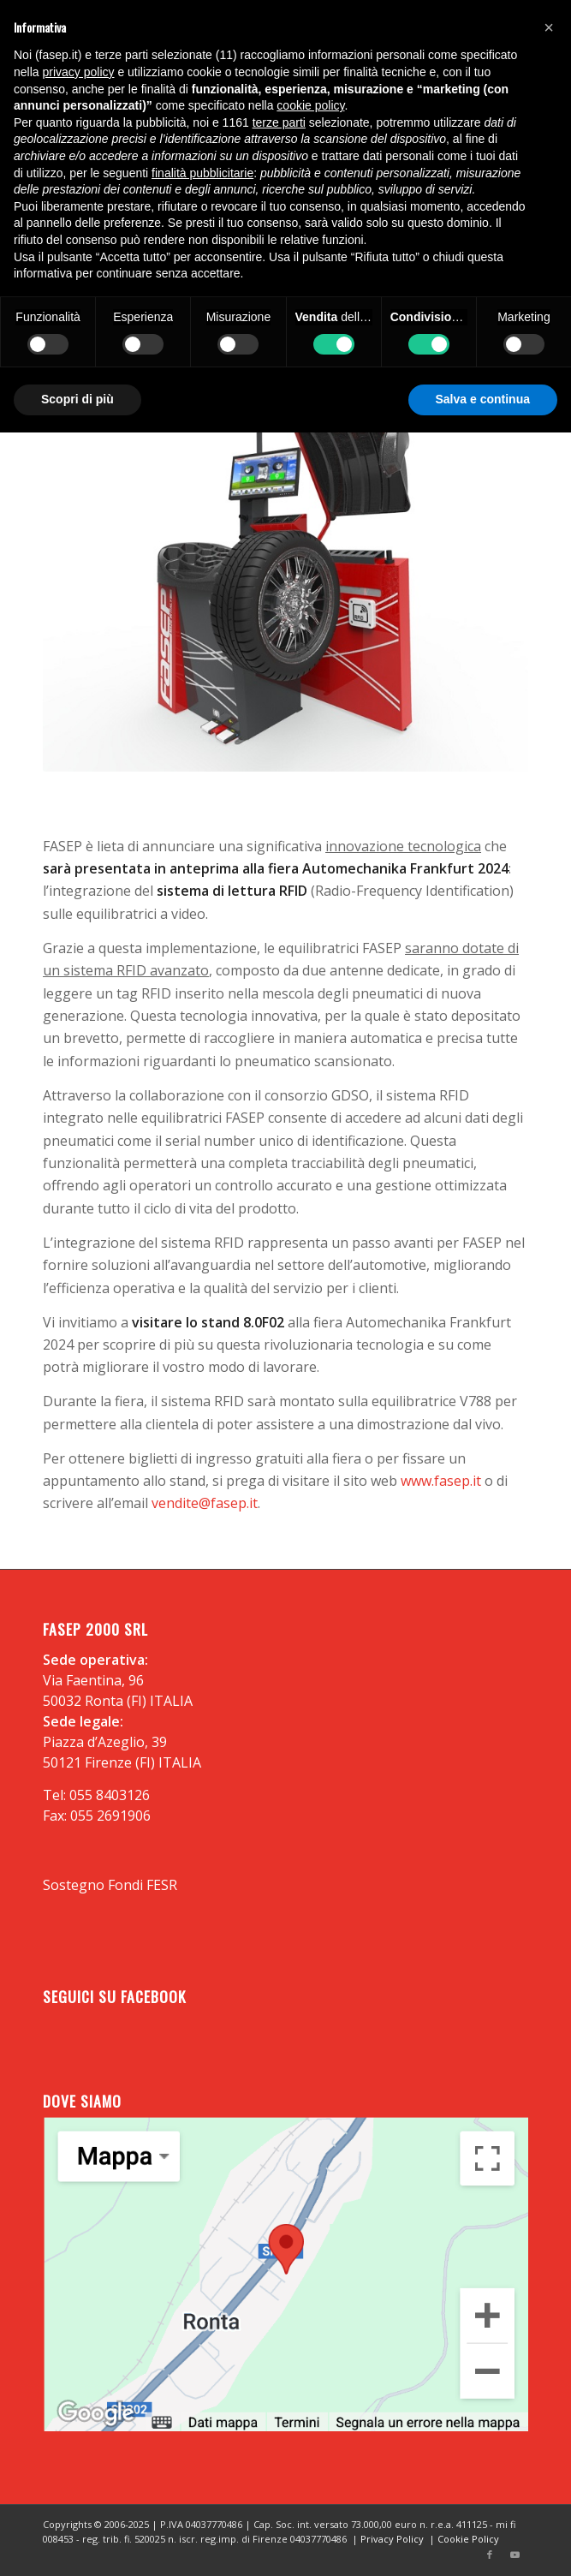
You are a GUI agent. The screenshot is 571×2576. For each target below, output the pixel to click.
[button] (548, 27)
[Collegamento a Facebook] (490, 2554)
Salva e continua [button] (483, 399)
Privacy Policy (392, 2538)
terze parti (279, 122)
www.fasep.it (441, 1480)
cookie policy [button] (310, 105)
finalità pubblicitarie (202, 173)
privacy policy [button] (78, 72)
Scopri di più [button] (77, 399)
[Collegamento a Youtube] (515, 2554)
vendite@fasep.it (205, 1503)
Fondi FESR (142, 1884)
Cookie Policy (468, 2538)
